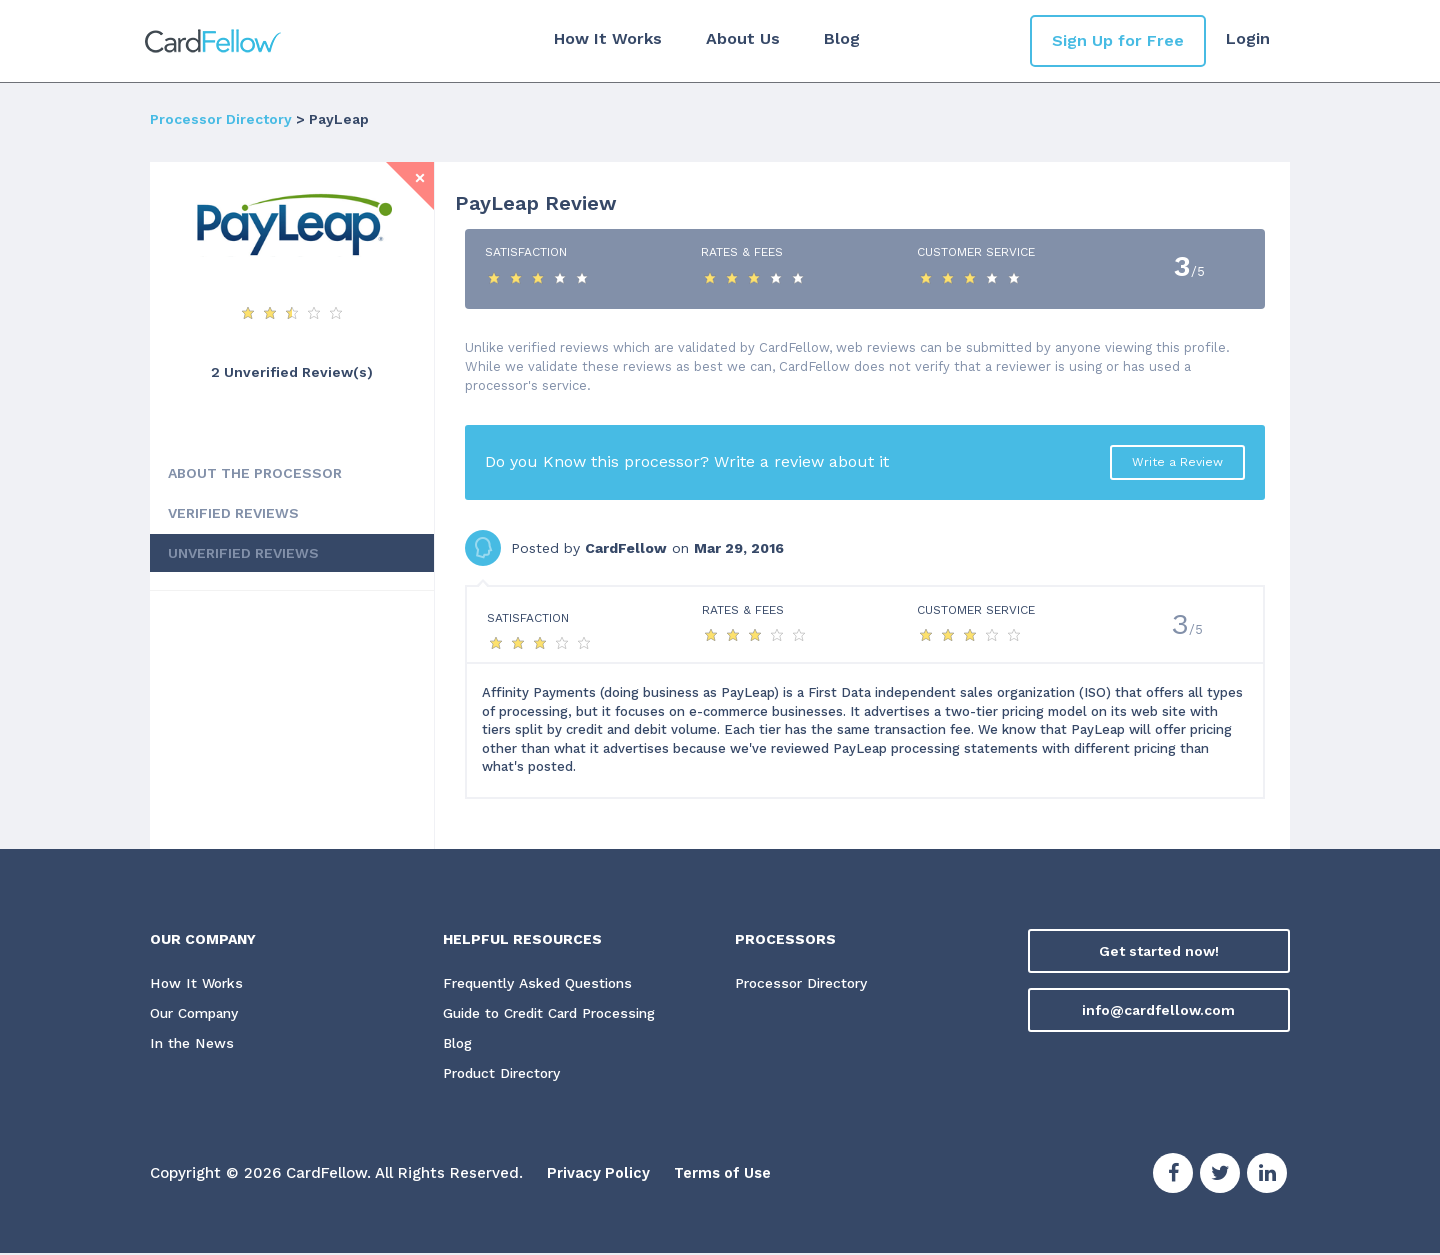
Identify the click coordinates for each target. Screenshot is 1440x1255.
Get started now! (1159, 951)
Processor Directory (221, 119)
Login (1248, 38)
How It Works (606, 38)
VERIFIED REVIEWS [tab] (233, 513)
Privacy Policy (599, 1175)
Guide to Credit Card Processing (557, 1014)
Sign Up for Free (1118, 40)
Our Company (198, 1014)
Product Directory (505, 1074)
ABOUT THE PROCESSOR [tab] (255, 473)
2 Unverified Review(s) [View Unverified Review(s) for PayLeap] (292, 372)
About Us (741, 38)
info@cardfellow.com (1158, 1010)
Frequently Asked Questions (540, 984)
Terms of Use (726, 1175)
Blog (840, 38)
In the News (191, 1044)
